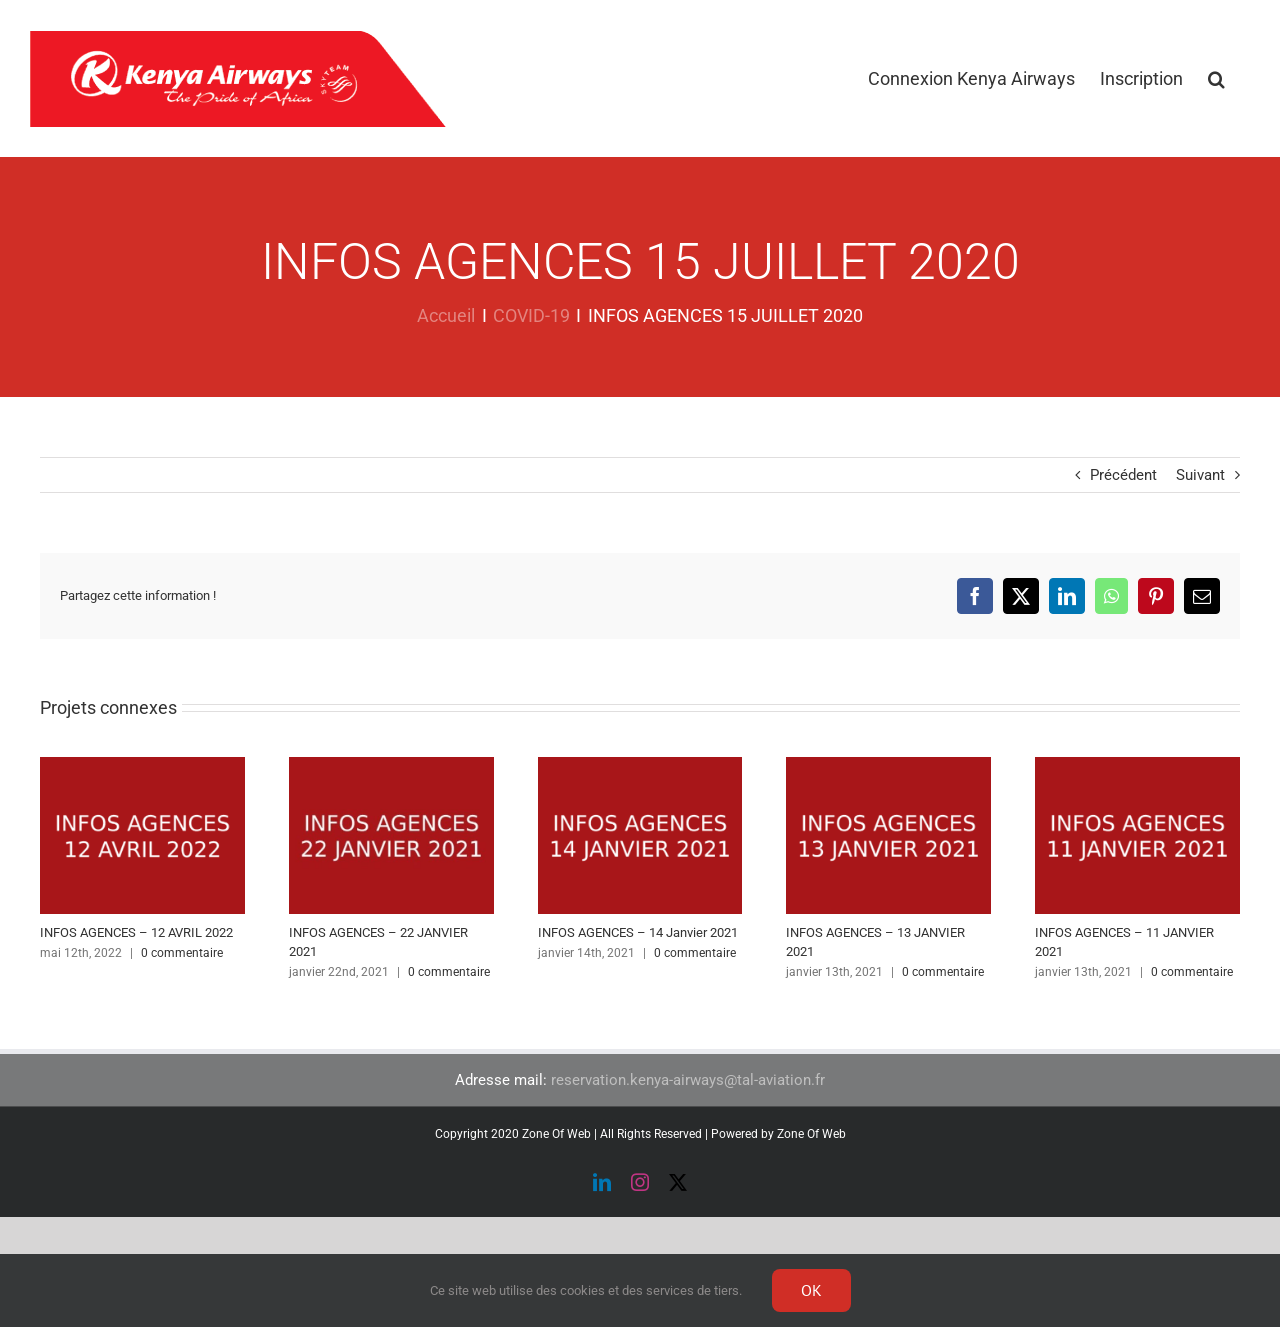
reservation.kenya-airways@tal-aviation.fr (688, 1080)
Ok (811, 1290)
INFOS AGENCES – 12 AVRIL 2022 (136, 932)
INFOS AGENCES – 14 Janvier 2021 (638, 932)
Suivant (1200, 475)
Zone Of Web (811, 1134)
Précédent (1123, 475)
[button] (1216, 78)
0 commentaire (182, 953)
